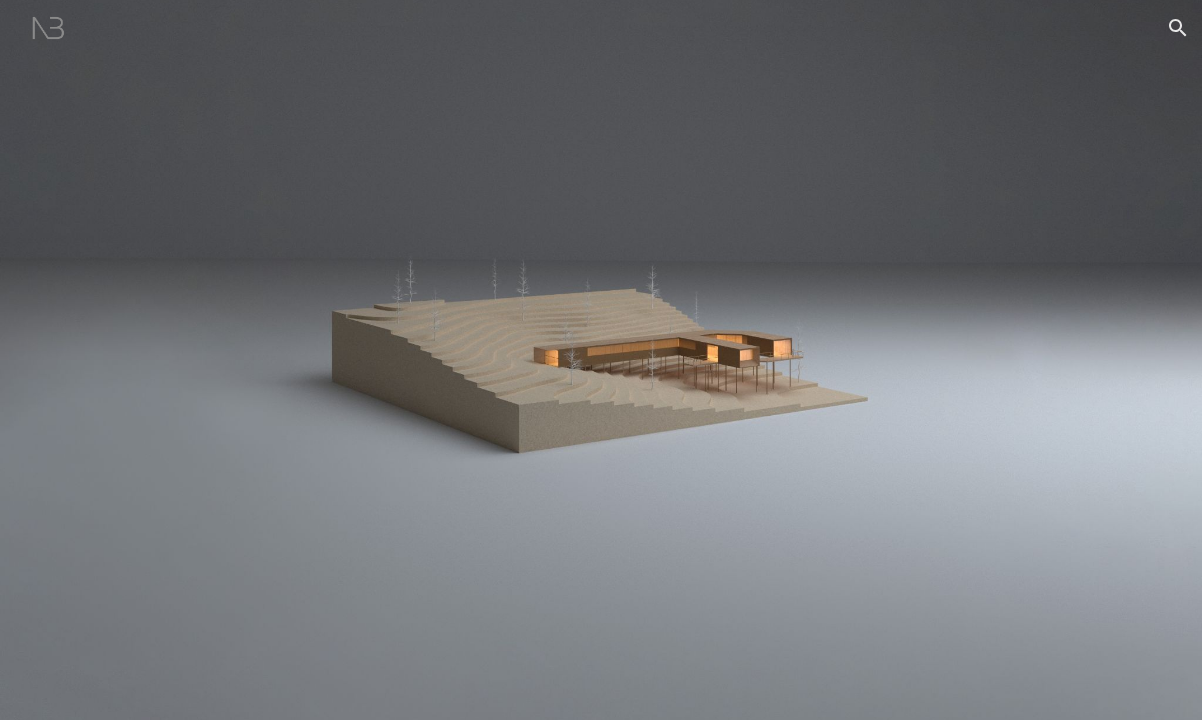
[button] (1178, 28)
